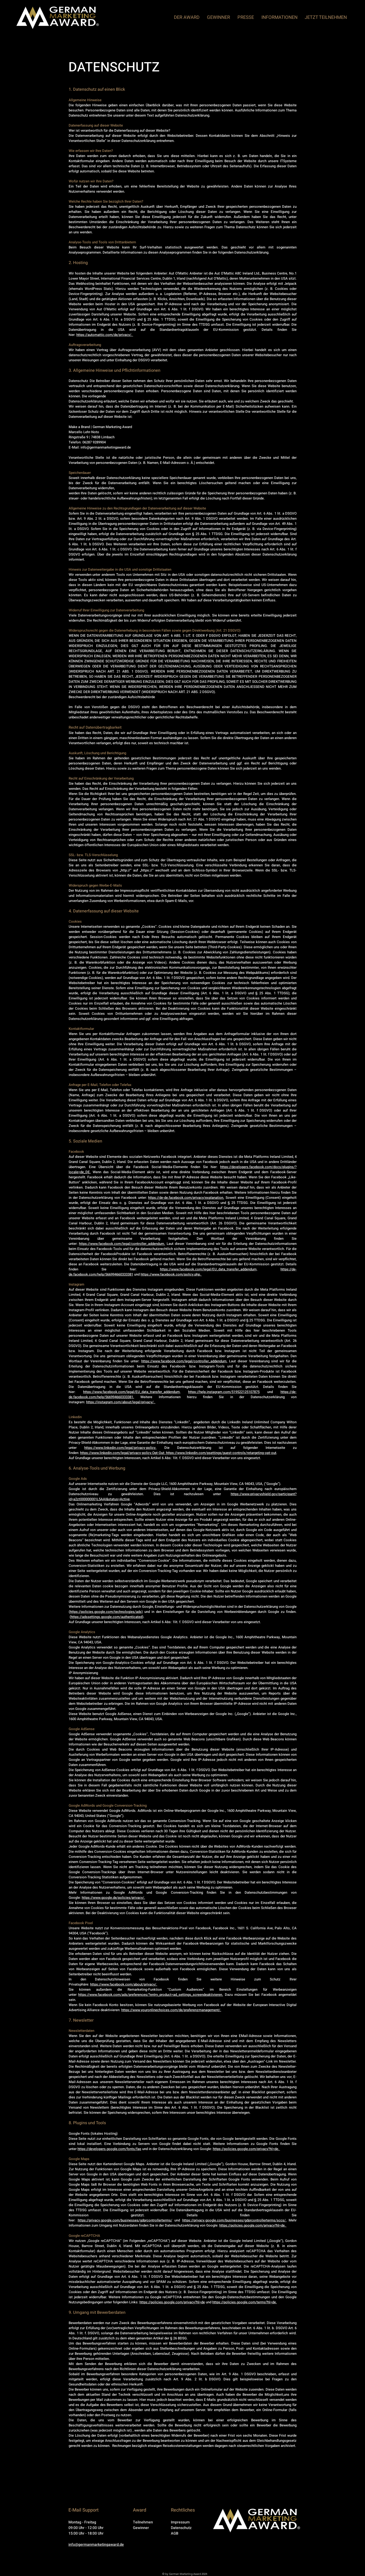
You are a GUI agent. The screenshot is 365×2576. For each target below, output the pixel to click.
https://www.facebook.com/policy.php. (171, 1274)
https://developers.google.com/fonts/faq (109, 2148)
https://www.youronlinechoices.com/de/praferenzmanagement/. (171, 2010)
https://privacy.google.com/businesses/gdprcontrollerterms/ (125, 2220)
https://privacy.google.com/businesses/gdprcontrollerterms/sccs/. (234, 2220)
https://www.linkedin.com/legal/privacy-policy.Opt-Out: (123, 1452)
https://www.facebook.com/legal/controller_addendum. (122, 1243)
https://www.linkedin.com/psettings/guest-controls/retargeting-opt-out (221, 1452)
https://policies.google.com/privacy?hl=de (172, 2302)
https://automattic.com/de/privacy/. (104, 334)
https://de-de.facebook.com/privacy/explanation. (186, 1197)
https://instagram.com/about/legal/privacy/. (120, 1402)
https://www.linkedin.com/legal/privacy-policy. (120, 1447)
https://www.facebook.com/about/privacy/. (123, 1984)
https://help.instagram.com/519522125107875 (224, 1391)
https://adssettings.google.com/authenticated (106, 1616)
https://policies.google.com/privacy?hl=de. (246, 2148)
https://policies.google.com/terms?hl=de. (244, 2302)
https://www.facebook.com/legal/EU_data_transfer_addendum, (208, 1269)
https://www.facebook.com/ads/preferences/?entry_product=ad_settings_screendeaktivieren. (150, 1994)
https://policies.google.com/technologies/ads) (106, 1611)
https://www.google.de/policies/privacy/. (113, 1897)
